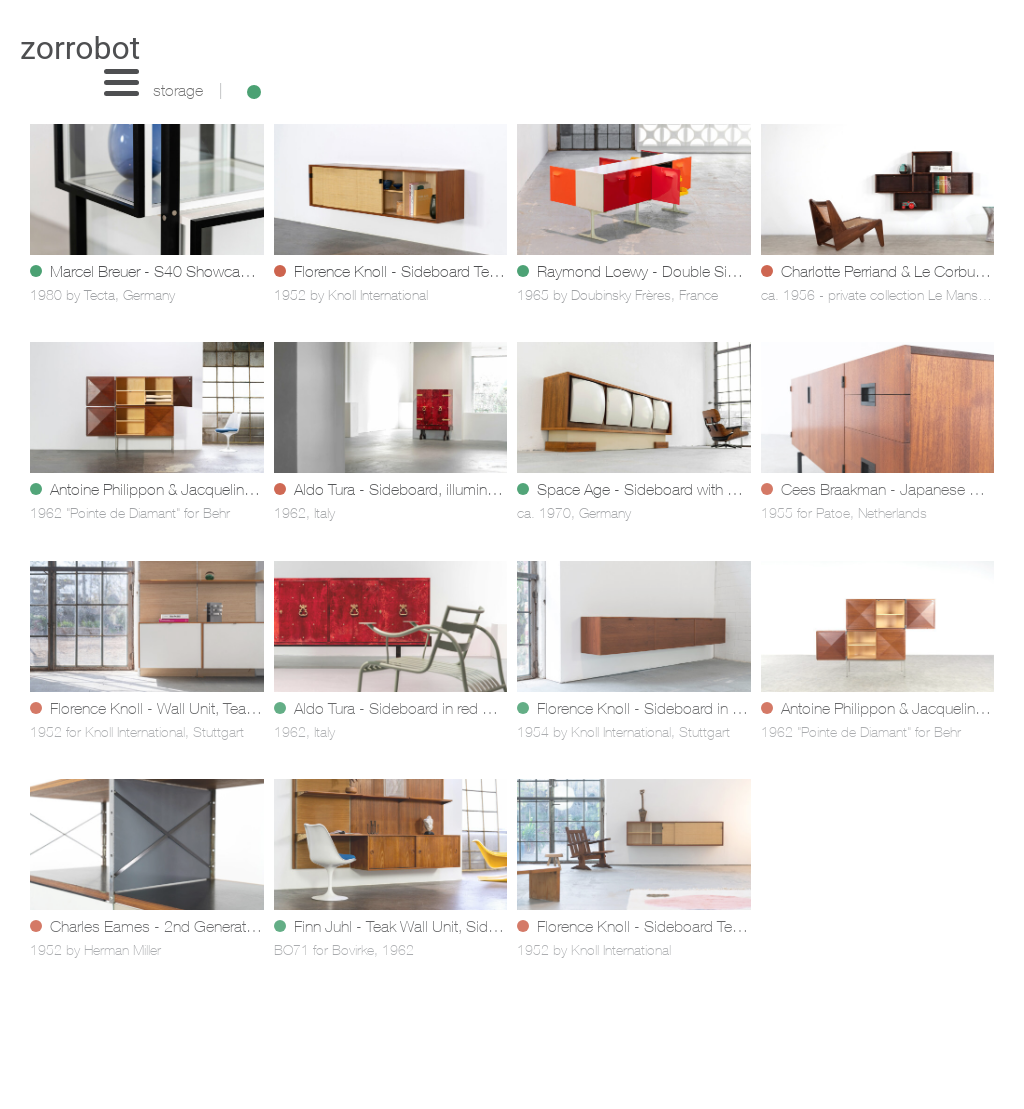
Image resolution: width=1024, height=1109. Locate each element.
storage (178, 93)
